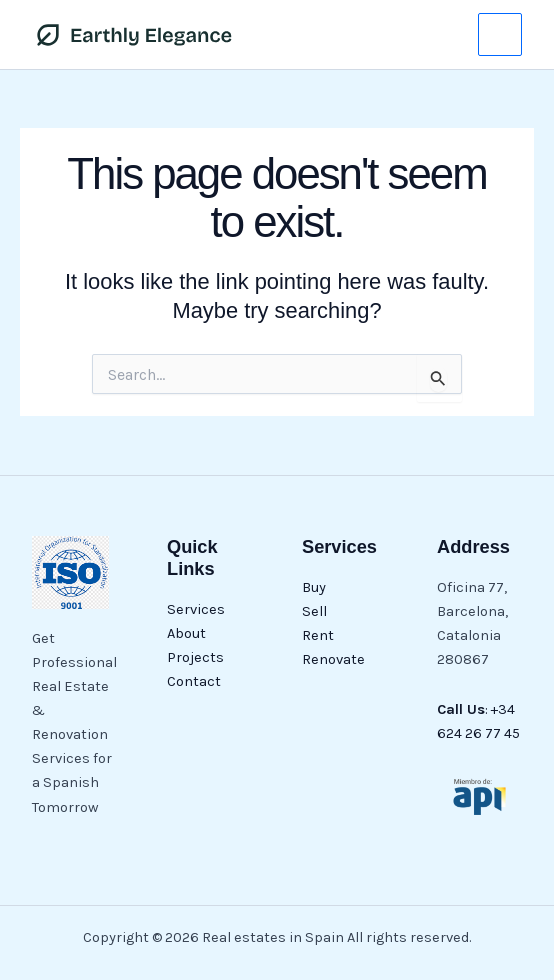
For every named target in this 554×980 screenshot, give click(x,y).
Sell (314, 611)
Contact (194, 681)
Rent (318, 635)
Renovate (333, 659)
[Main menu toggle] (500, 35)
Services (196, 609)
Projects (195, 657)
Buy (314, 587)
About (186, 633)
